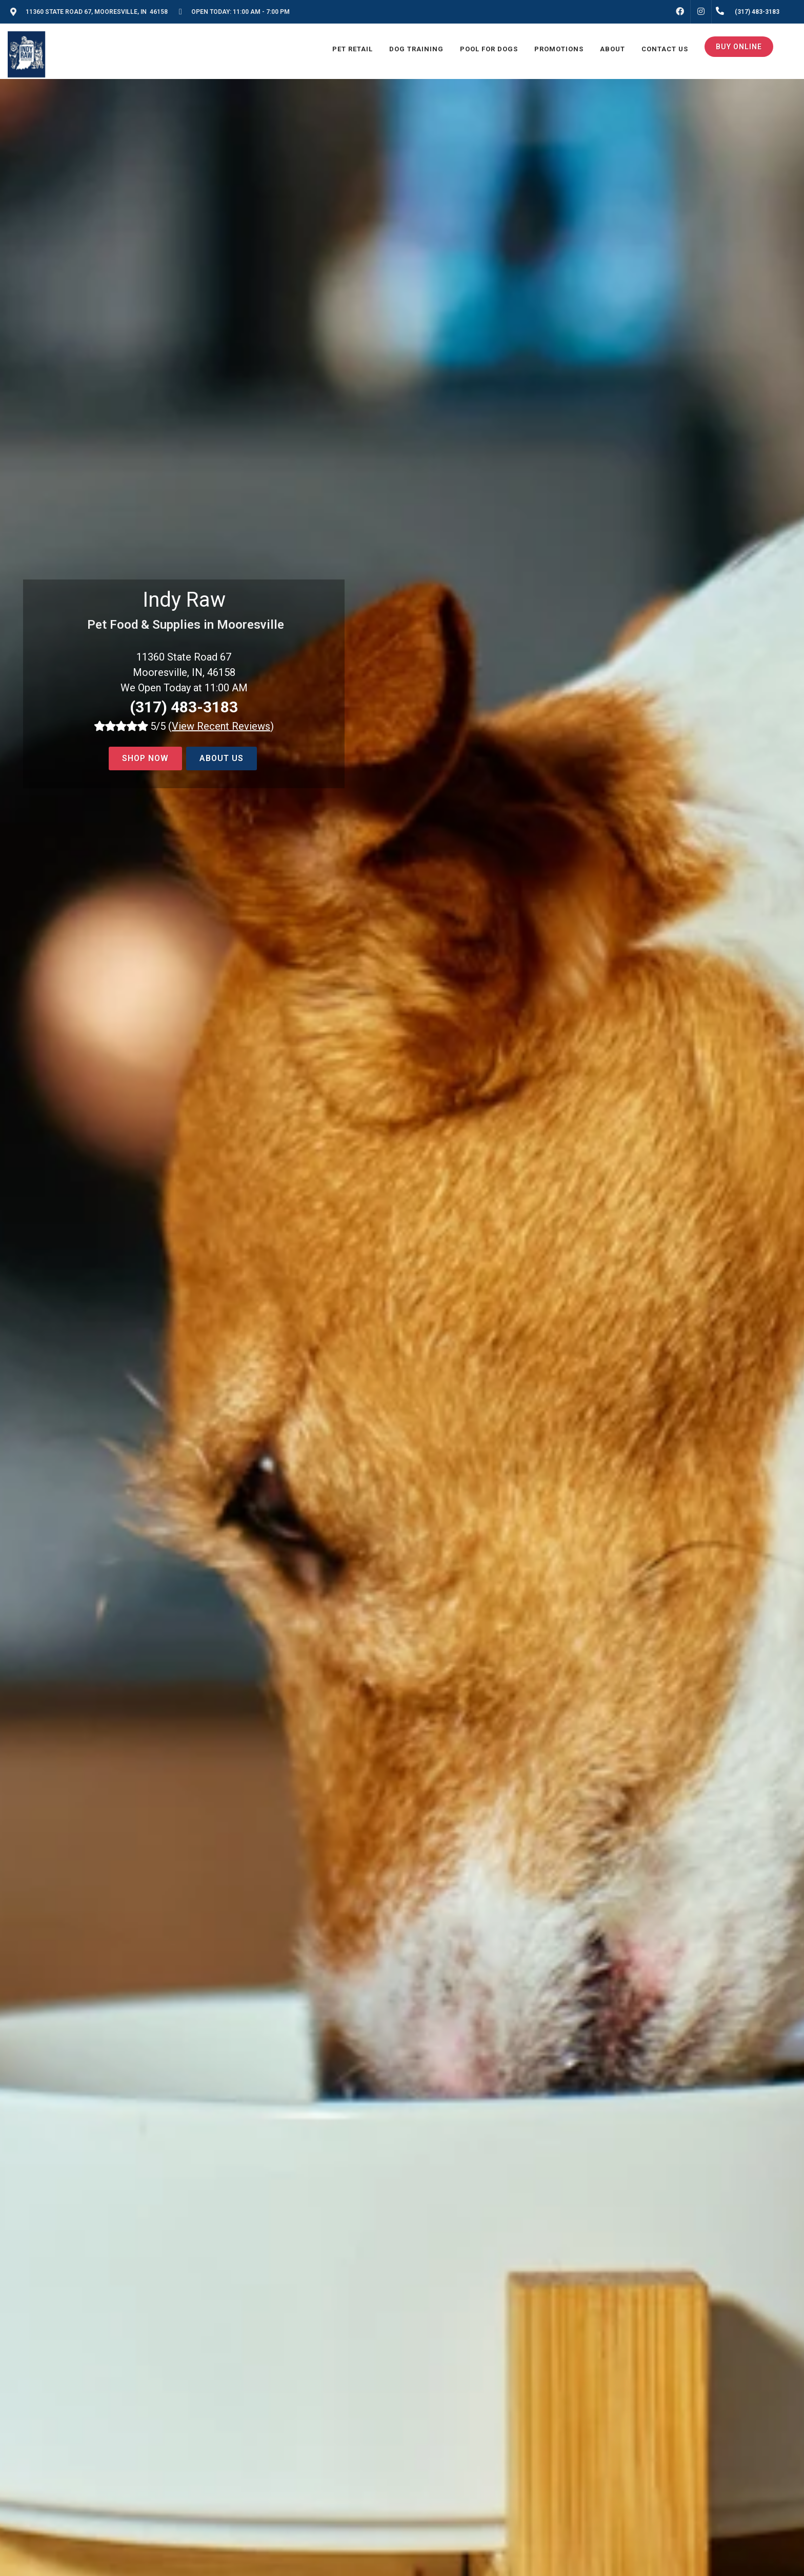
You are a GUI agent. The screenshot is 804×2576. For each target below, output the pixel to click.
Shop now (145, 758)
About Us (221, 758)
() (221, 726)
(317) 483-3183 (184, 707)
